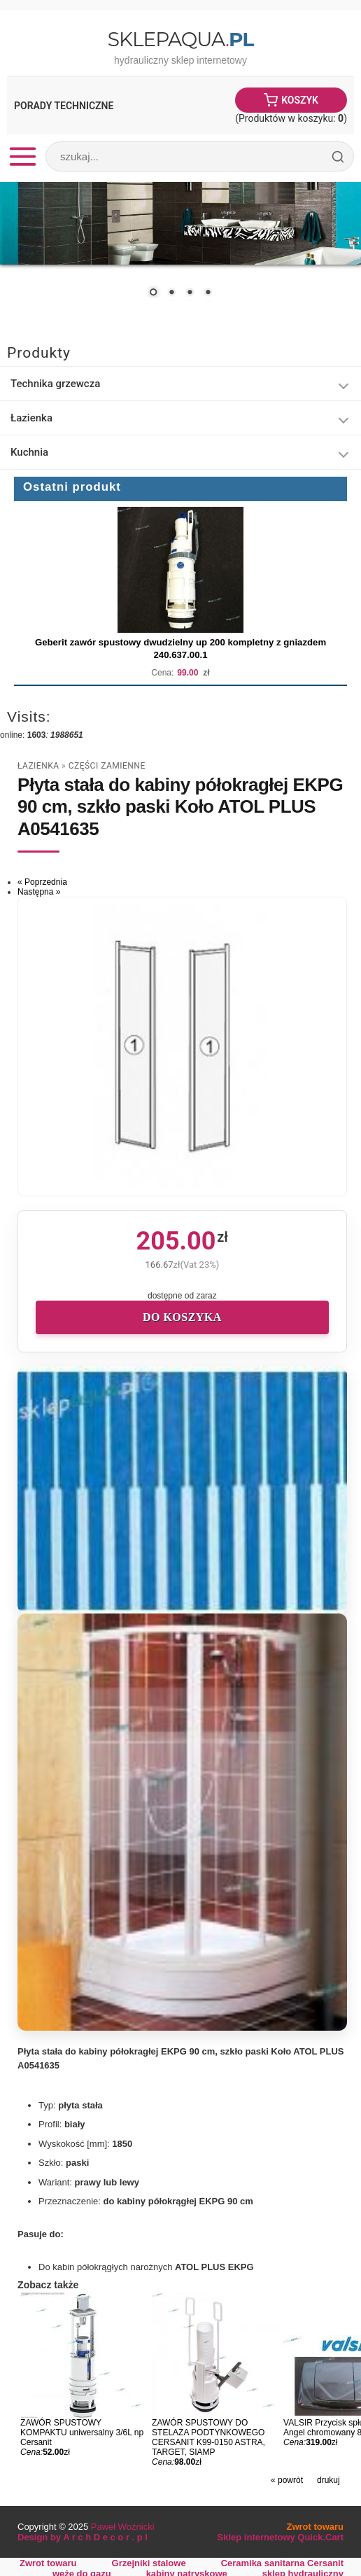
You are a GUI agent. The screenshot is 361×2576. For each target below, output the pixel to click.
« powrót (287, 2480)
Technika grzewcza (55, 383)
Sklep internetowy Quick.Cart (281, 2537)
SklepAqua (180, 39)
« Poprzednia (42, 882)
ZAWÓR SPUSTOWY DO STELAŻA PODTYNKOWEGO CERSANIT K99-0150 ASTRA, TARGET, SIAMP (208, 2437)
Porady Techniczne (63, 105)
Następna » (38, 892)
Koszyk (299, 100)
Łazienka (31, 418)
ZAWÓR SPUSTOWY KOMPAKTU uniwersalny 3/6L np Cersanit (81, 2432)
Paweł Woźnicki (123, 2526)
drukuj (328, 2480)
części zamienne (107, 766)
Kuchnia (29, 452)
